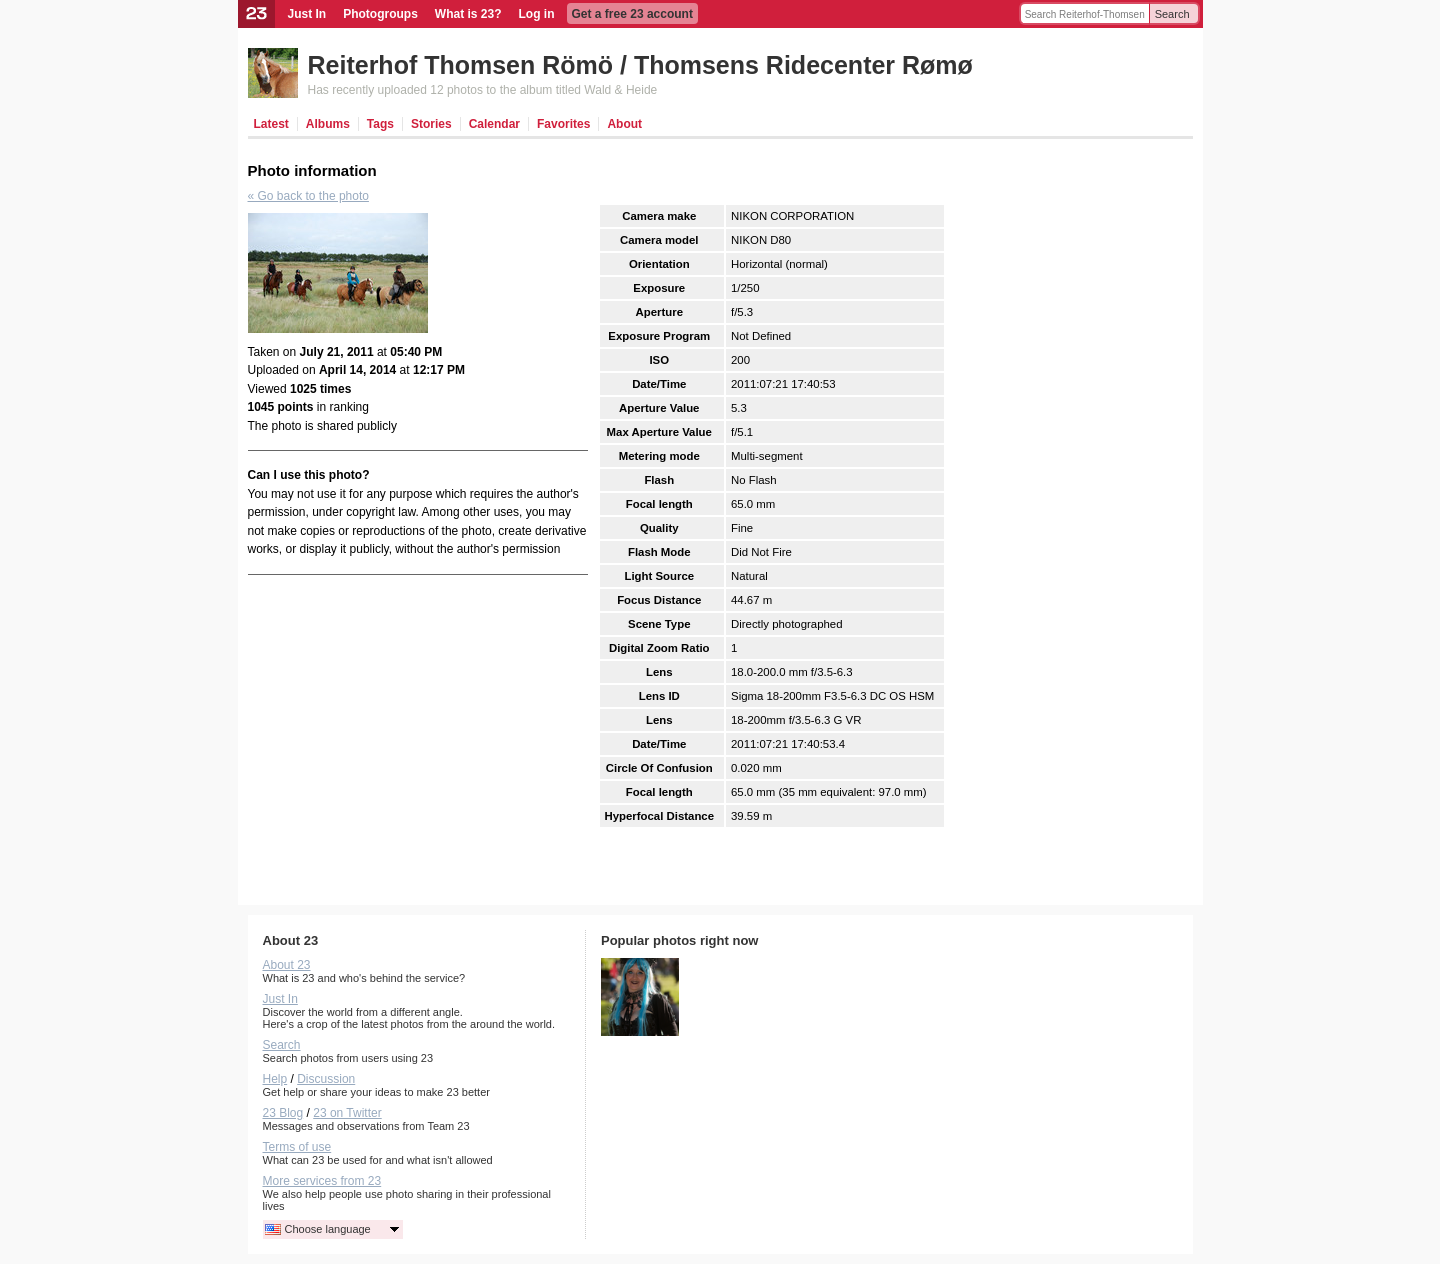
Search (1172, 14)
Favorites (563, 124)
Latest (271, 124)
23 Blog (283, 1113)
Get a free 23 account (632, 14)
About (624, 124)
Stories (431, 124)
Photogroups (380, 14)
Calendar (494, 124)
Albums (328, 124)
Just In (307, 14)
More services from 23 (322, 1181)
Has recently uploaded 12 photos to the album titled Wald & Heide (483, 90)
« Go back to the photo (308, 196)
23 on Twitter (347, 1113)
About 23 (287, 965)
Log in (537, 14)
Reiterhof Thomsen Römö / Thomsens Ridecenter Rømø (640, 65)
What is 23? (468, 14)
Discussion (326, 1079)
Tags (380, 124)
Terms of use (297, 1147)
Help (275, 1079)
